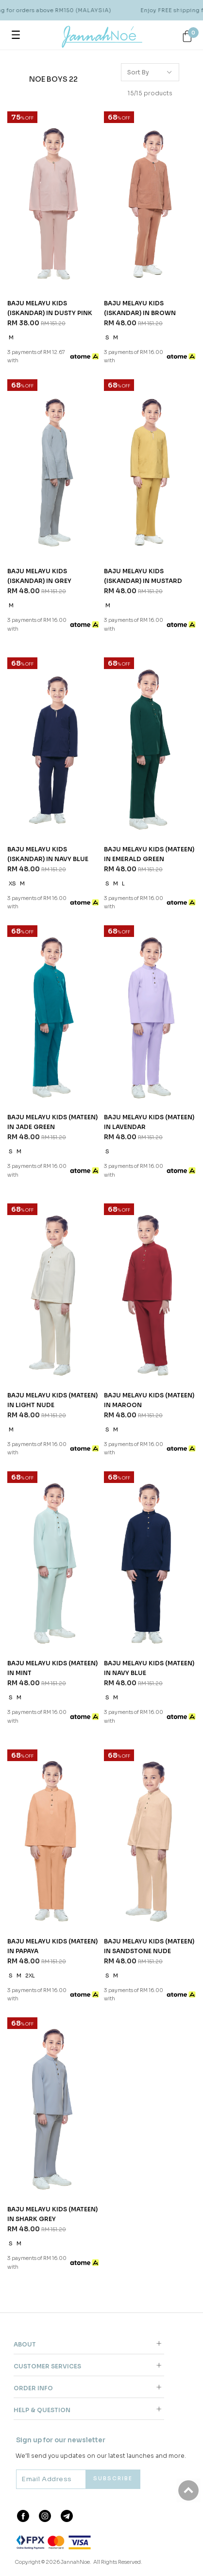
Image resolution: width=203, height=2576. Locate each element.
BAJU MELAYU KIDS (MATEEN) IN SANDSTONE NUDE (149, 1946)
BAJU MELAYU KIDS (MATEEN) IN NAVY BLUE (149, 1667)
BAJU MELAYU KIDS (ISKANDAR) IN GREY (39, 575)
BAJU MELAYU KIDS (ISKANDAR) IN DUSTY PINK (49, 308)
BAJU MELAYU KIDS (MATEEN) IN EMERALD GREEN (149, 854)
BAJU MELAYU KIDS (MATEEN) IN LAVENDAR (149, 1121)
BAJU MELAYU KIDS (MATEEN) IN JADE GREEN (52, 1121)
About (25, 2344)
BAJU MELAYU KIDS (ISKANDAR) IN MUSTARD (143, 575)
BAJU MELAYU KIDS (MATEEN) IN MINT (52, 1667)
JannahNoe (75, 2562)
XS (12, 884)
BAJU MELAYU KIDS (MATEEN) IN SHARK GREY (52, 2214)
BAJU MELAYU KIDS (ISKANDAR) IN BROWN (140, 308)
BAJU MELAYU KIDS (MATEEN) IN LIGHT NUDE (52, 1400)
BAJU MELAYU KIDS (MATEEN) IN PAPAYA (52, 1946)
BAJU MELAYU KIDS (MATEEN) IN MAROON (149, 1400)
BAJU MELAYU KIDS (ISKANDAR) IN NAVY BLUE (47, 854)
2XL (30, 1976)
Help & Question (42, 2410)
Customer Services (47, 2366)
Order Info (33, 2388)
